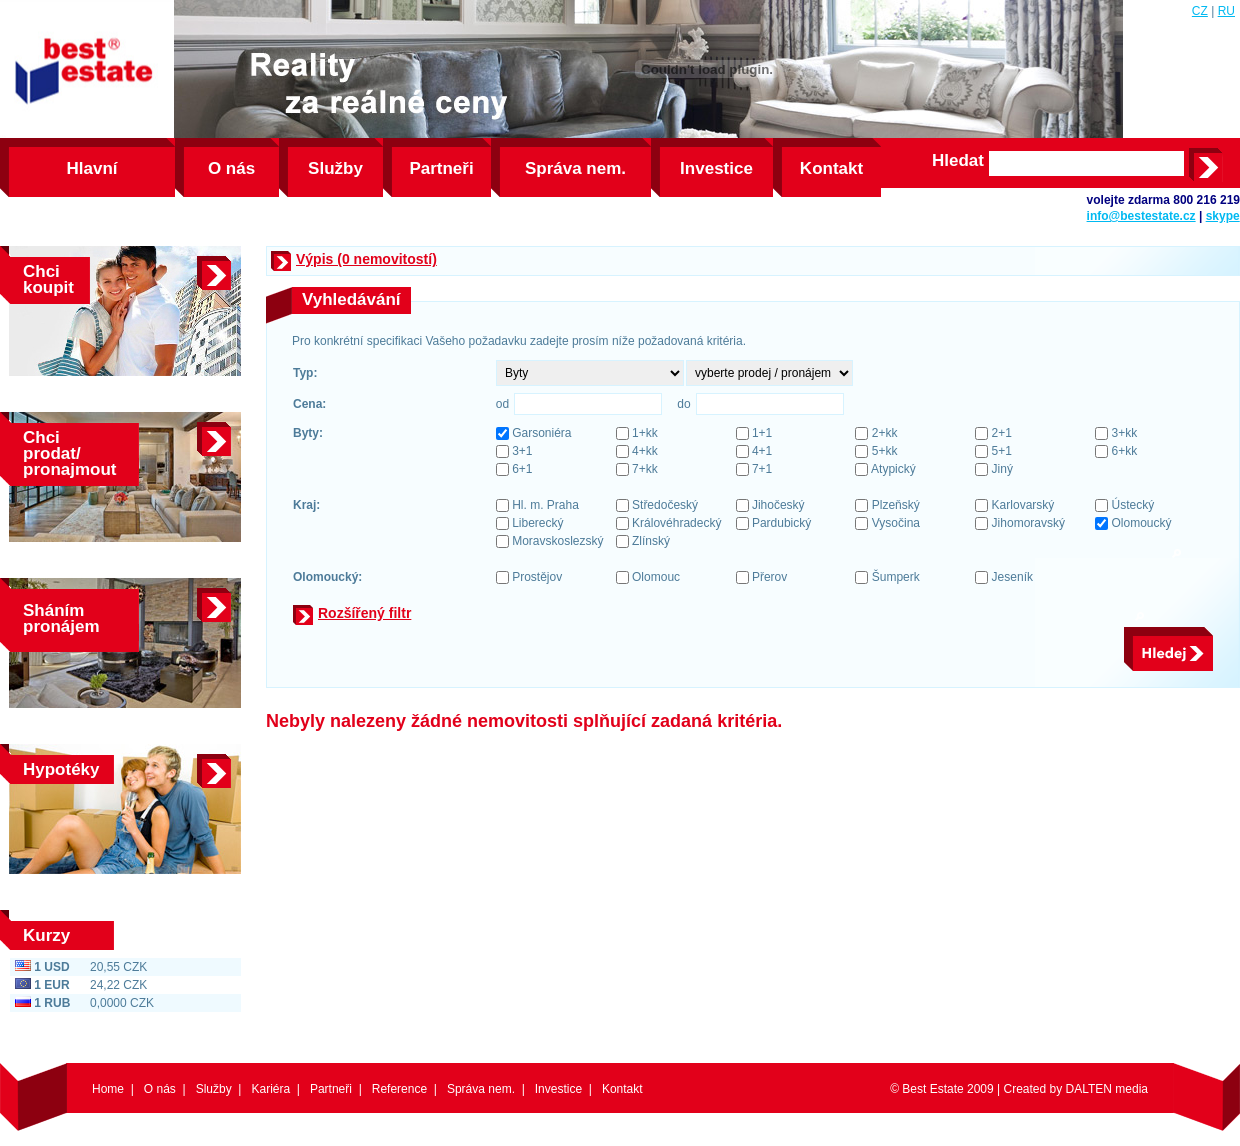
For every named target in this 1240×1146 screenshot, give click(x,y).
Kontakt (831, 168)
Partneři (441, 168)
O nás (231, 168)
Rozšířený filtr (364, 613)
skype (1223, 216)
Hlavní (91, 168)
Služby (335, 168)
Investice (716, 168)
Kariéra (270, 1089)
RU (1226, 11)
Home (108, 1089)
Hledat (958, 161)
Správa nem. (575, 168)
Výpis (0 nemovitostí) (366, 259)
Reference (399, 1089)
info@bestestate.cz (1141, 216)
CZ (1200, 11)
